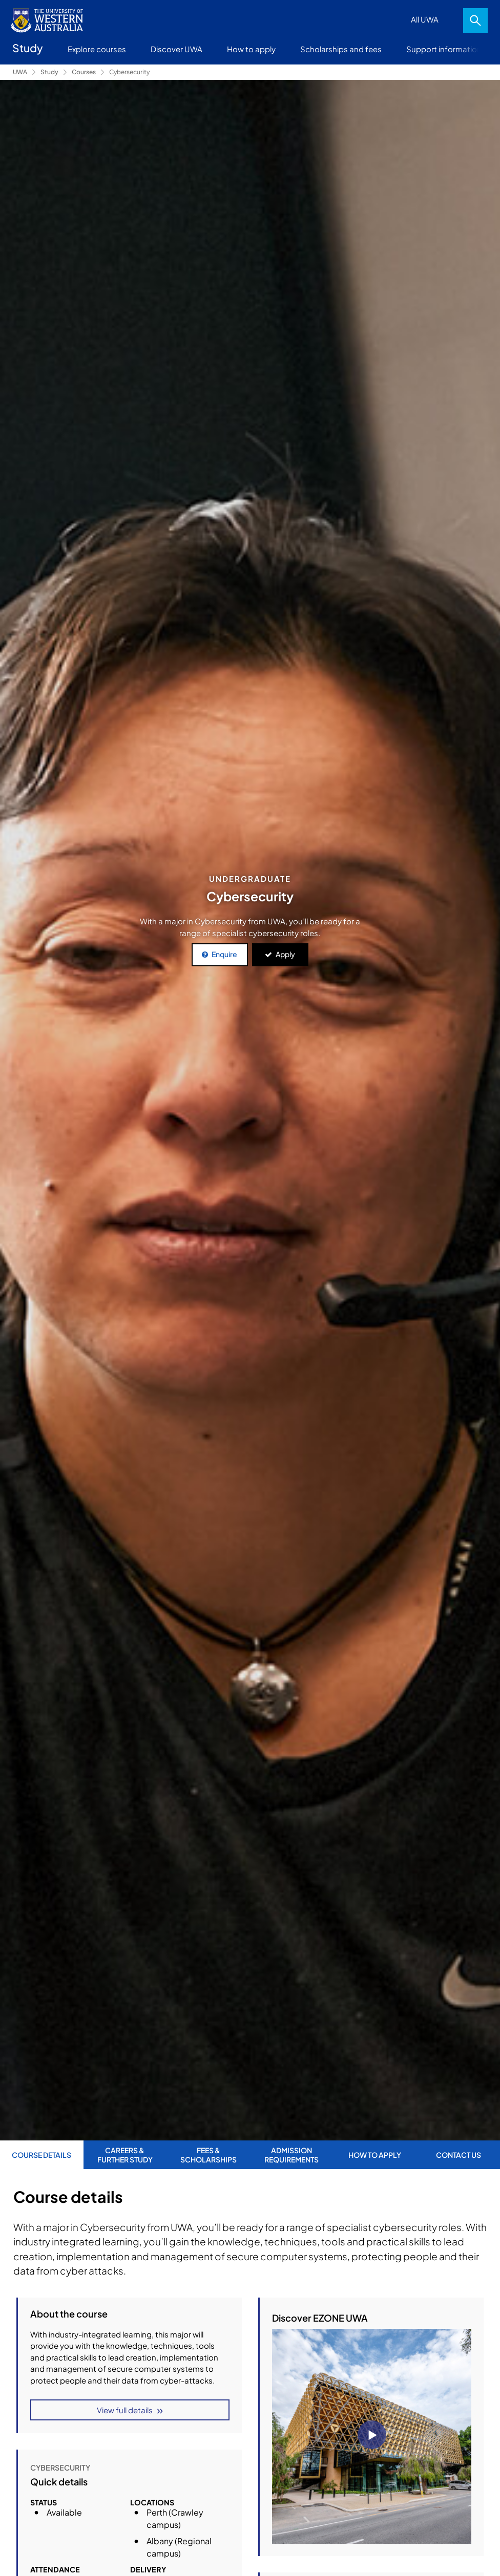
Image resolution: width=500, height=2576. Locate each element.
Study (49, 72)
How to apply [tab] (374, 2154)
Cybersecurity (129, 72)
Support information (444, 49)
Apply (285, 954)
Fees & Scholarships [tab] (208, 2155)
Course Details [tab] (41, 2154)
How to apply (251, 49)
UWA (20, 72)
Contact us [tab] (458, 2154)
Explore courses (97, 49)
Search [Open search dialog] (475, 20)
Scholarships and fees (341, 49)
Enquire (224, 954)
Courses (84, 72)
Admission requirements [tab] (291, 2155)
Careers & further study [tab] (125, 2155)
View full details (125, 2410)
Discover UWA (176, 49)
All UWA (425, 19)
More (480, 49)
